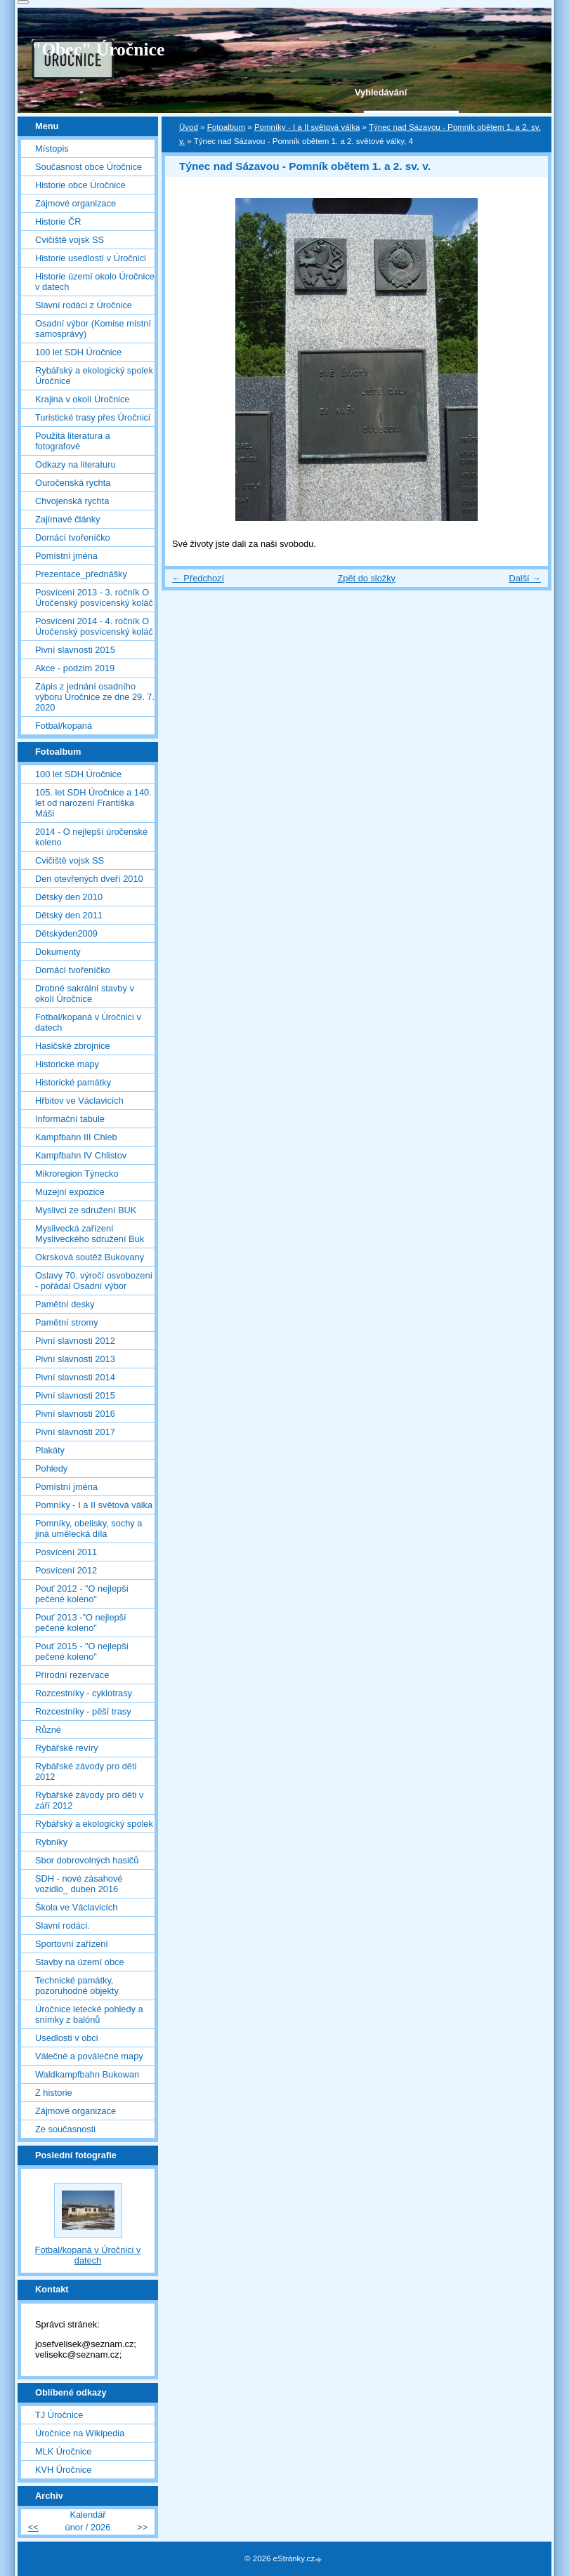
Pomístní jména (66, 555)
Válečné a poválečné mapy (89, 2056)
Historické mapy (67, 1064)
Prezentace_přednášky (81, 574)
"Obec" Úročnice (98, 49)
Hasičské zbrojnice (72, 1046)
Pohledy (51, 1468)
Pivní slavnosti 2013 (75, 1359)
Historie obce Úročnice (80, 185)
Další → (525, 578)
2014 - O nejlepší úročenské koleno (91, 836)
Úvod (188, 127)
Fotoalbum (226, 127)
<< (33, 2527)
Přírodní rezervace (72, 1675)
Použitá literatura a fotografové (72, 440)
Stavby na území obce (79, 1962)
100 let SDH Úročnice (78, 352)
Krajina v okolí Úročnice (82, 399)
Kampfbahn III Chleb (76, 1137)
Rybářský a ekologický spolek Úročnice (94, 375)
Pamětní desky (65, 1304)
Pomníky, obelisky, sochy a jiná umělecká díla (88, 1528)
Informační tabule (70, 1119)
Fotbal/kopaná (63, 725)
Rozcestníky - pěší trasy (83, 1711)
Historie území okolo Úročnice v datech (95, 281)
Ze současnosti (65, 2129)
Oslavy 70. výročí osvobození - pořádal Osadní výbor (93, 1280)
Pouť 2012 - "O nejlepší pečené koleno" (82, 1593)
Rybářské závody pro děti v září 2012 (89, 1800)
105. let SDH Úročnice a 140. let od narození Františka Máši (93, 803)
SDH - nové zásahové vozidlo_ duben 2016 (78, 1883)
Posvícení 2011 (66, 1552)
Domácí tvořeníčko (72, 537)
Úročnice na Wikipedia (79, 2433)
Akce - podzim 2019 (75, 668)
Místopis (52, 148)
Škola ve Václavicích (76, 1907)
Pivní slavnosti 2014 (75, 1377)
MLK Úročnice (63, 2451)
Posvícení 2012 (66, 1570)
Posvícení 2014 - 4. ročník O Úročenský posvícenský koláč (94, 626)
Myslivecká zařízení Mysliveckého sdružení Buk (89, 1233)
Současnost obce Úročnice (88, 166)
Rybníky (51, 1842)
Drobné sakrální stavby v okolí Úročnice (84, 993)
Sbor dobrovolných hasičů (86, 1860)
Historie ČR (58, 221)
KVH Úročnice (63, 2469)
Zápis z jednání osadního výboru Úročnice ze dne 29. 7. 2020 (95, 697)
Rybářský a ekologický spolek (94, 1823)
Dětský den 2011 (69, 915)
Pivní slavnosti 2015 (75, 650)
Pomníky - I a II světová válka (307, 127)
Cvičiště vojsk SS (69, 240)
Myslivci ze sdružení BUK (85, 1210)
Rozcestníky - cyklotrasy (83, 1693)
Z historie (53, 2092)
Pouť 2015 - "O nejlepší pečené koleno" (82, 1651)
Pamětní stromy (66, 1322)
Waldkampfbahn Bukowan (87, 2074)
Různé (48, 1729)
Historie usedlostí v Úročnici (90, 258)
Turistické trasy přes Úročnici (92, 417)
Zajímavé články (67, 519)
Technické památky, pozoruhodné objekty (77, 1985)
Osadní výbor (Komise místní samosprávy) (93, 328)
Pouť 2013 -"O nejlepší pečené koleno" (80, 1622)
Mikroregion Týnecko (77, 1173)
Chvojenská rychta (72, 501)
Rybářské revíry (66, 1748)
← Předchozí (198, 578)
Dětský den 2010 (69, 897)
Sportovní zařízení (71, 1943)
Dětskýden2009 (66, 933)
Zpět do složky (366, 578)
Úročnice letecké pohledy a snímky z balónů (89, 2014)
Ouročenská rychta (72, 482)
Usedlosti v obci (66, 2038)
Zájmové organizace (75, 203)
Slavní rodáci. (62, 1925)
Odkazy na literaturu (75, 464)
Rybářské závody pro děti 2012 (85, 1771)
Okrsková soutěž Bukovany (89, 1257)
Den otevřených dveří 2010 (89, 878)
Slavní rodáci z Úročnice (83, 305)
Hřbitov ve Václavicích (79, 1100)
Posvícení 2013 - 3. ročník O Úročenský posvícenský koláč (94, 597)
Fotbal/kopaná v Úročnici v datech (88, 1022)
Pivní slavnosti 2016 (75, 1413)
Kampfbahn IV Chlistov (80, 1155)
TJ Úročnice (59, 2415)
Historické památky (73, 1082)
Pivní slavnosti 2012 (75, 1340)
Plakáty (50, 1450)
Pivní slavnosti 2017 (75, 1432)
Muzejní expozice (70, 1192)
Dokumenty (58, 951)
